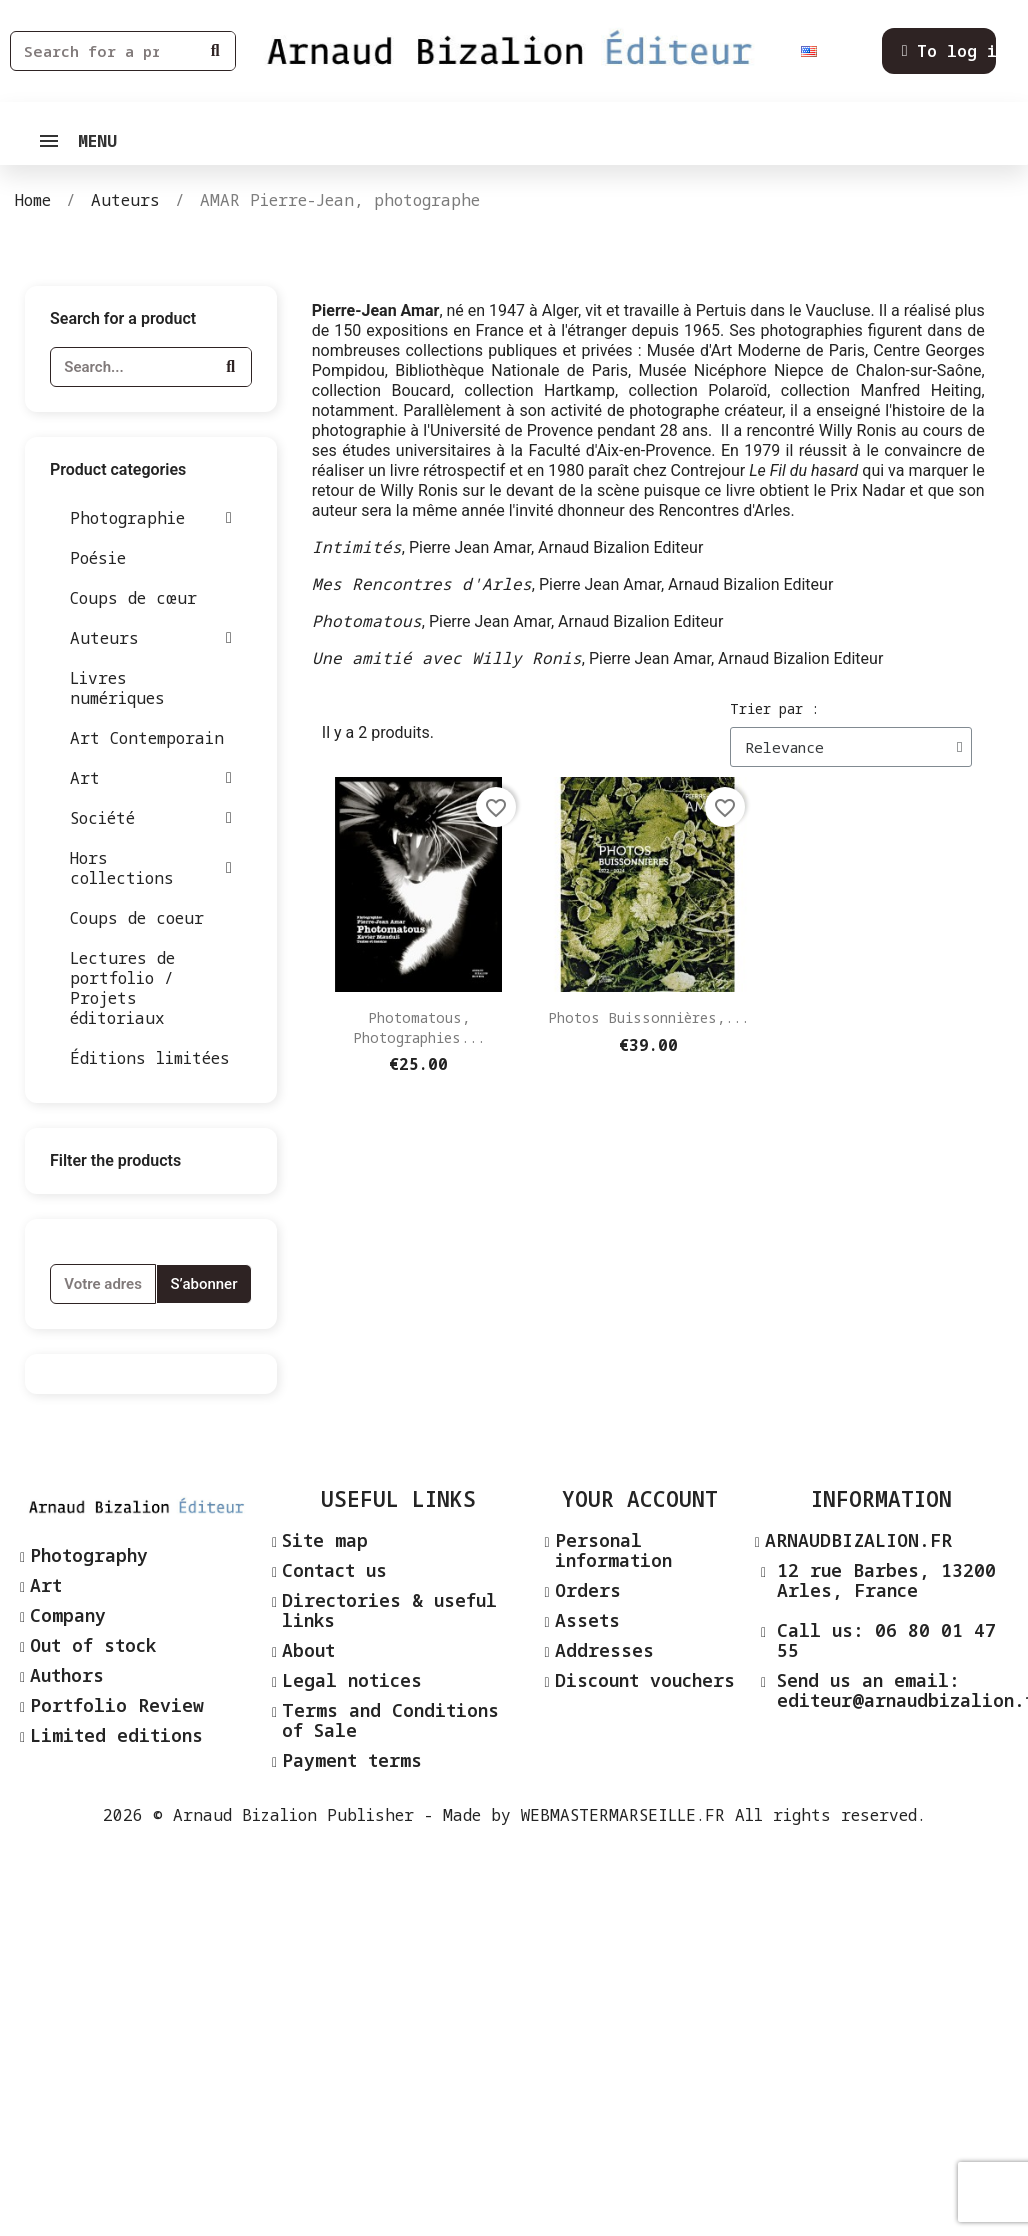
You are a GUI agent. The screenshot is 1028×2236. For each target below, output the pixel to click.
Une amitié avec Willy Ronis (447, 658)
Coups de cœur (133, 598)
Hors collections (151, 868)
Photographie (151, 518)
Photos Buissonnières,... (648, 1017)
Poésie (98, 558)
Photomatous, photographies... (419, 1027)
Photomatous (367, 621)
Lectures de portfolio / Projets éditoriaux (122, 988)
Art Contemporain (147, 738)
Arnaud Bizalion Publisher (293, 1815)
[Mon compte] (955, 51)
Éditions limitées (150, 1058)
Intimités (357, 547)
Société (151, 818)
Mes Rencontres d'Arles (422, 584)
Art (151, 778)
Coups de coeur (137, 918)
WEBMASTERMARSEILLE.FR (623, 1815)
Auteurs (151, 638)
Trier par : (774, 708)
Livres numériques (117, 688)
